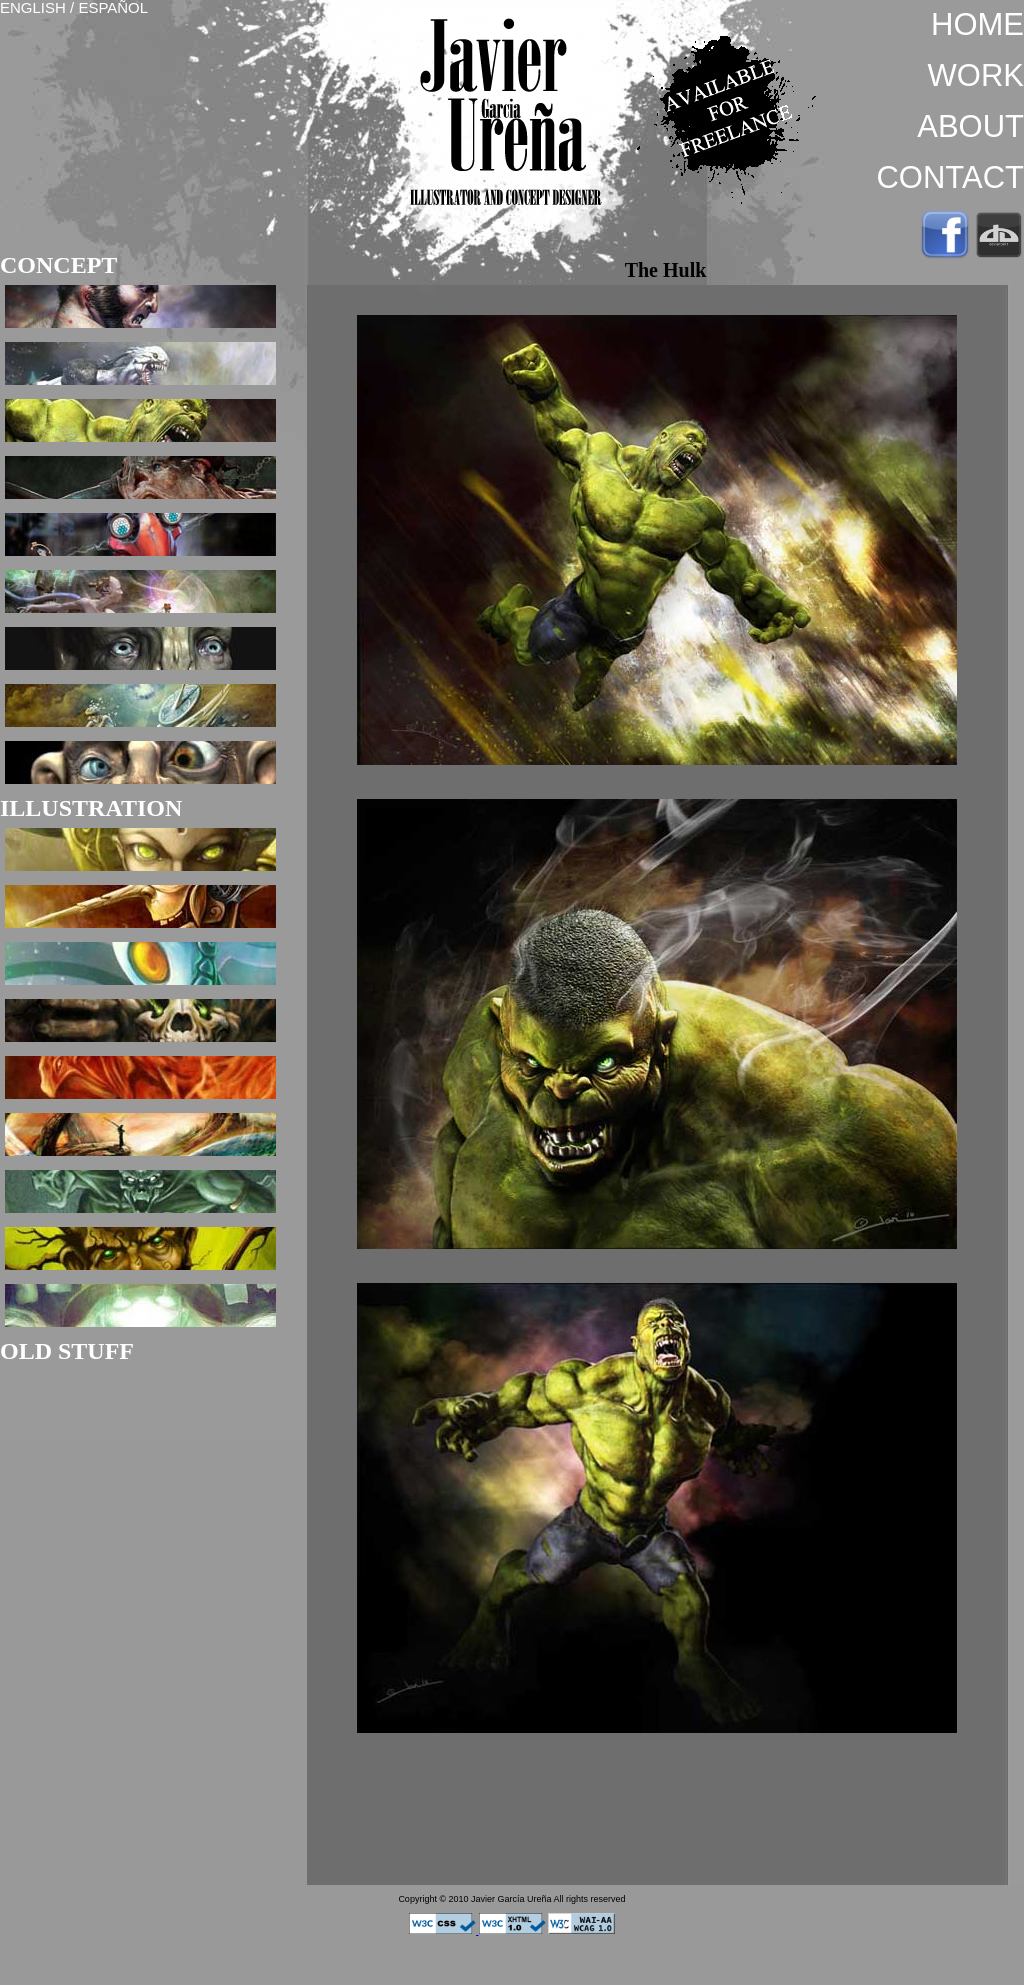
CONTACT (950, 177)
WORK (976, 75)
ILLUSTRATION (91, 808)
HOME (977, 24)
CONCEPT (58, 265)
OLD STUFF (67, 1351)
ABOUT (970, 126)
